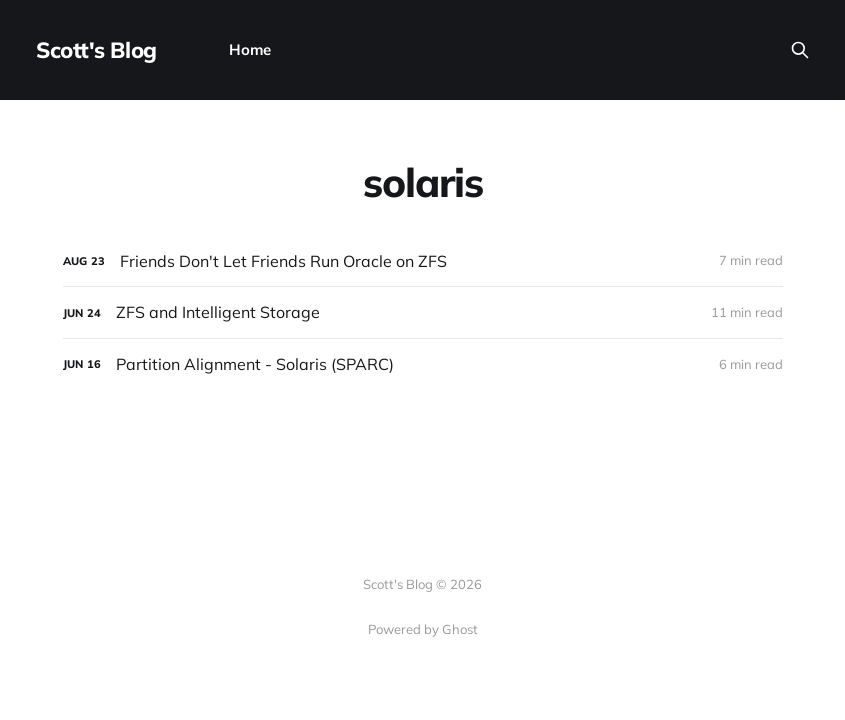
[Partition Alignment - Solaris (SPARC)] (423, 364)
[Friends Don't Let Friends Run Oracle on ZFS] (423, 261)
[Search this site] (800, 50)
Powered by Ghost (423, 629)
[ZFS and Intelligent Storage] (423, 312)
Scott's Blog (96, 50)
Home (250, 49)
